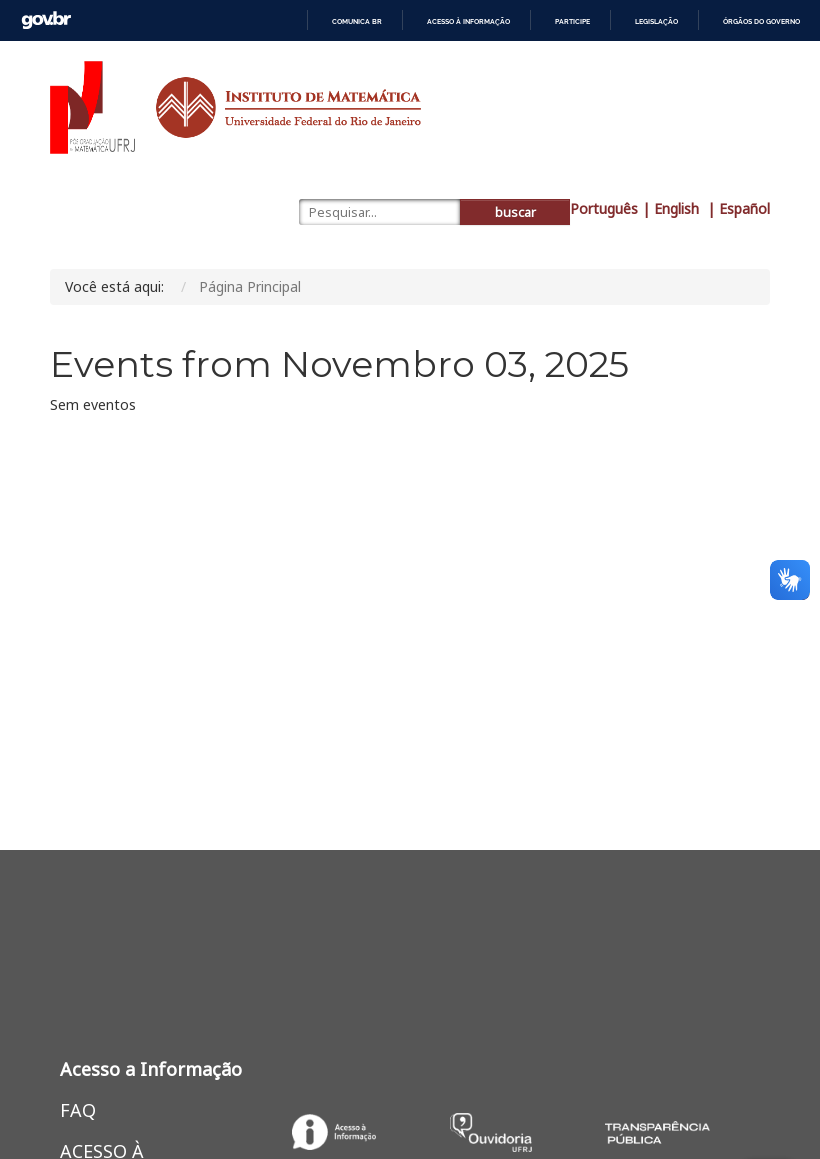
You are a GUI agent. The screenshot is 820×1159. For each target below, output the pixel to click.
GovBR (46, 20)
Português (604, 208)
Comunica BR (357, 21)
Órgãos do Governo (761, 21)
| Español (738, 208)
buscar (515, 212)
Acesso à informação (468, 21)
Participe (572, 21)
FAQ (78, 1110)
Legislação (656, 21)
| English (672, 208)
